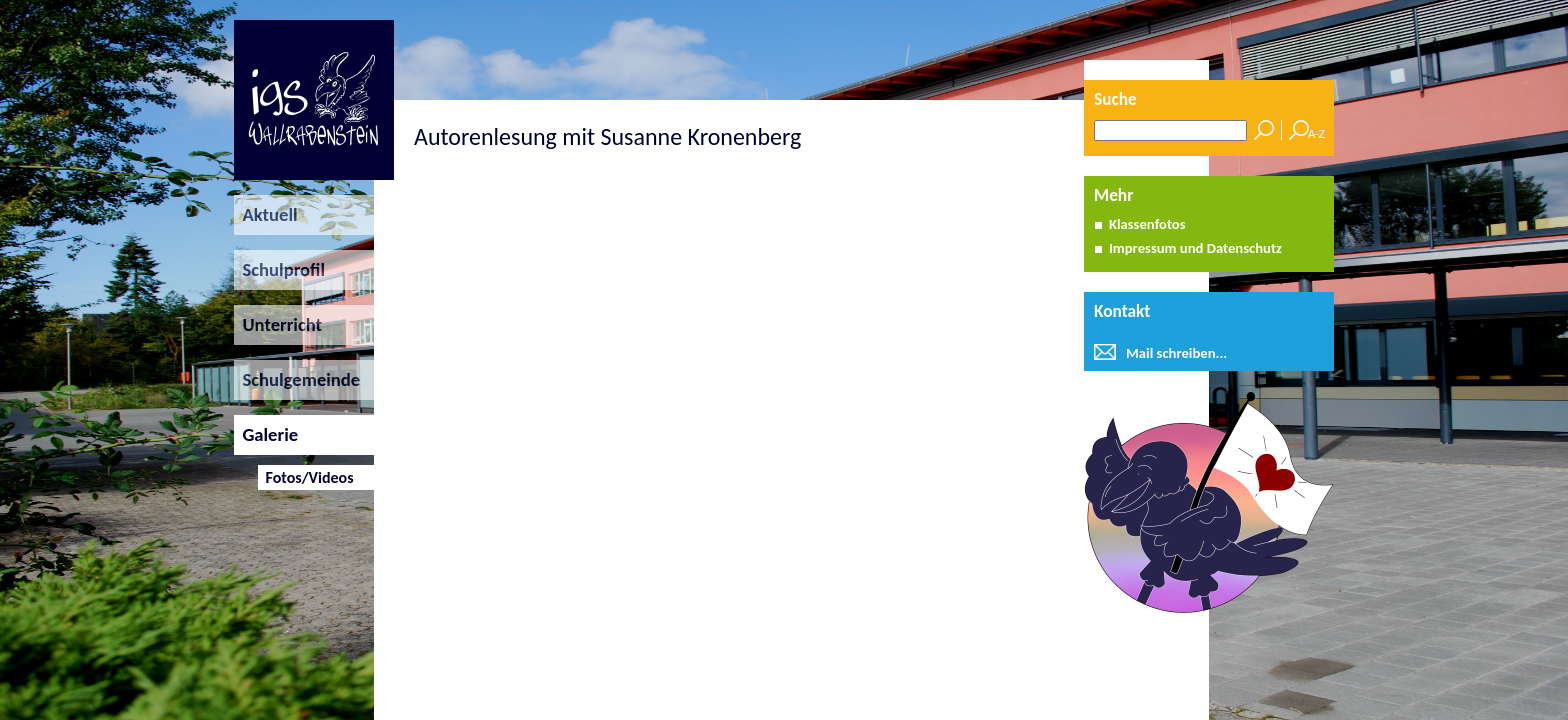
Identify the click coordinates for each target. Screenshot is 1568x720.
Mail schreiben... (1176, 353)
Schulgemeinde (297, 379)
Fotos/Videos (305, 477)
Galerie (266, 434)
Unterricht (278, 324)
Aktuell (266, 214)
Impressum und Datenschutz (1195, 248)
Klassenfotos (1147, 224)
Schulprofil (279, 269)
